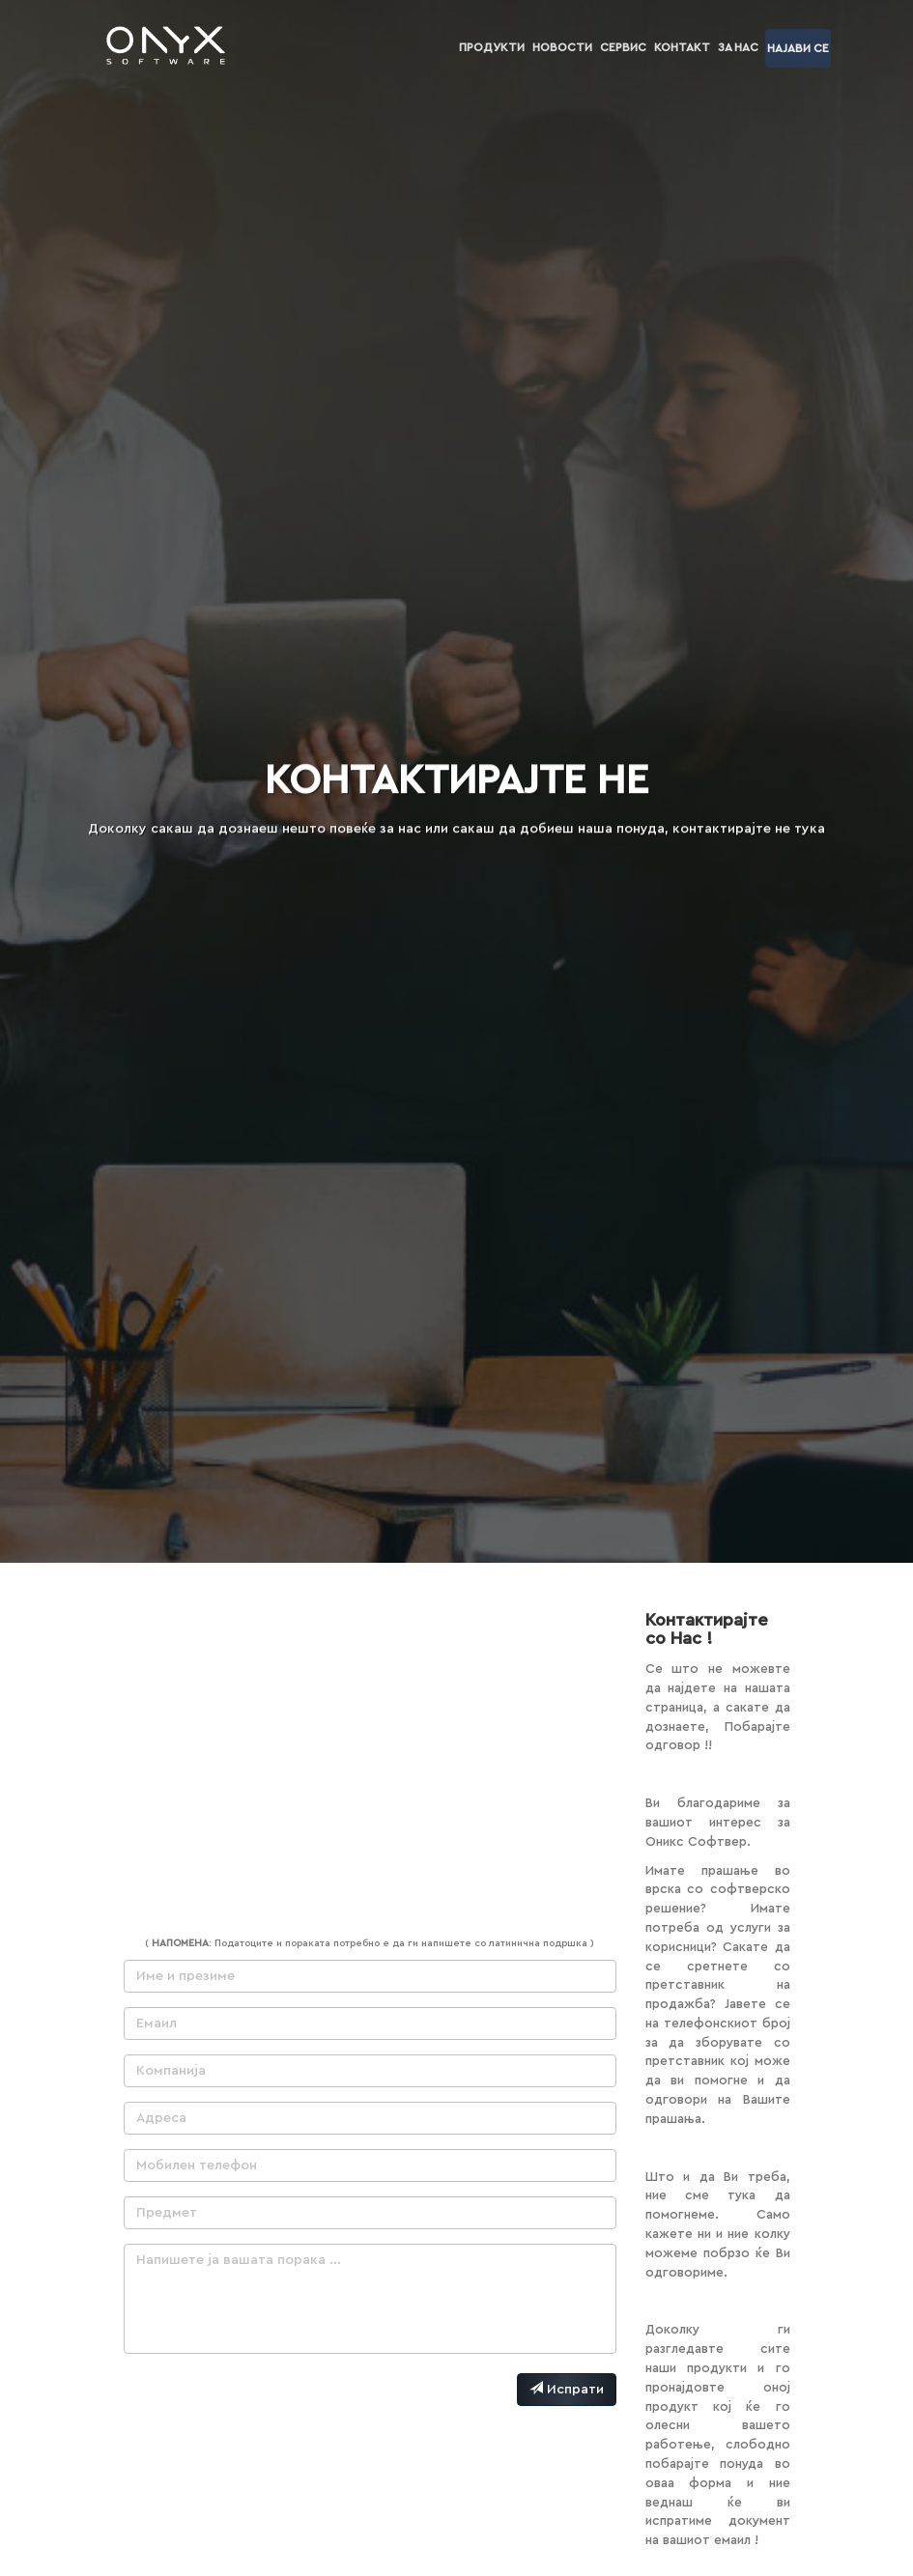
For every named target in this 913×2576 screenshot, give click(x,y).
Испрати (566, 2388)
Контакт (682, 47)
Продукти (492, 47)
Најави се (798, 48)
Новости (562, 47)
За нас (738, 47)
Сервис (623, 47)
